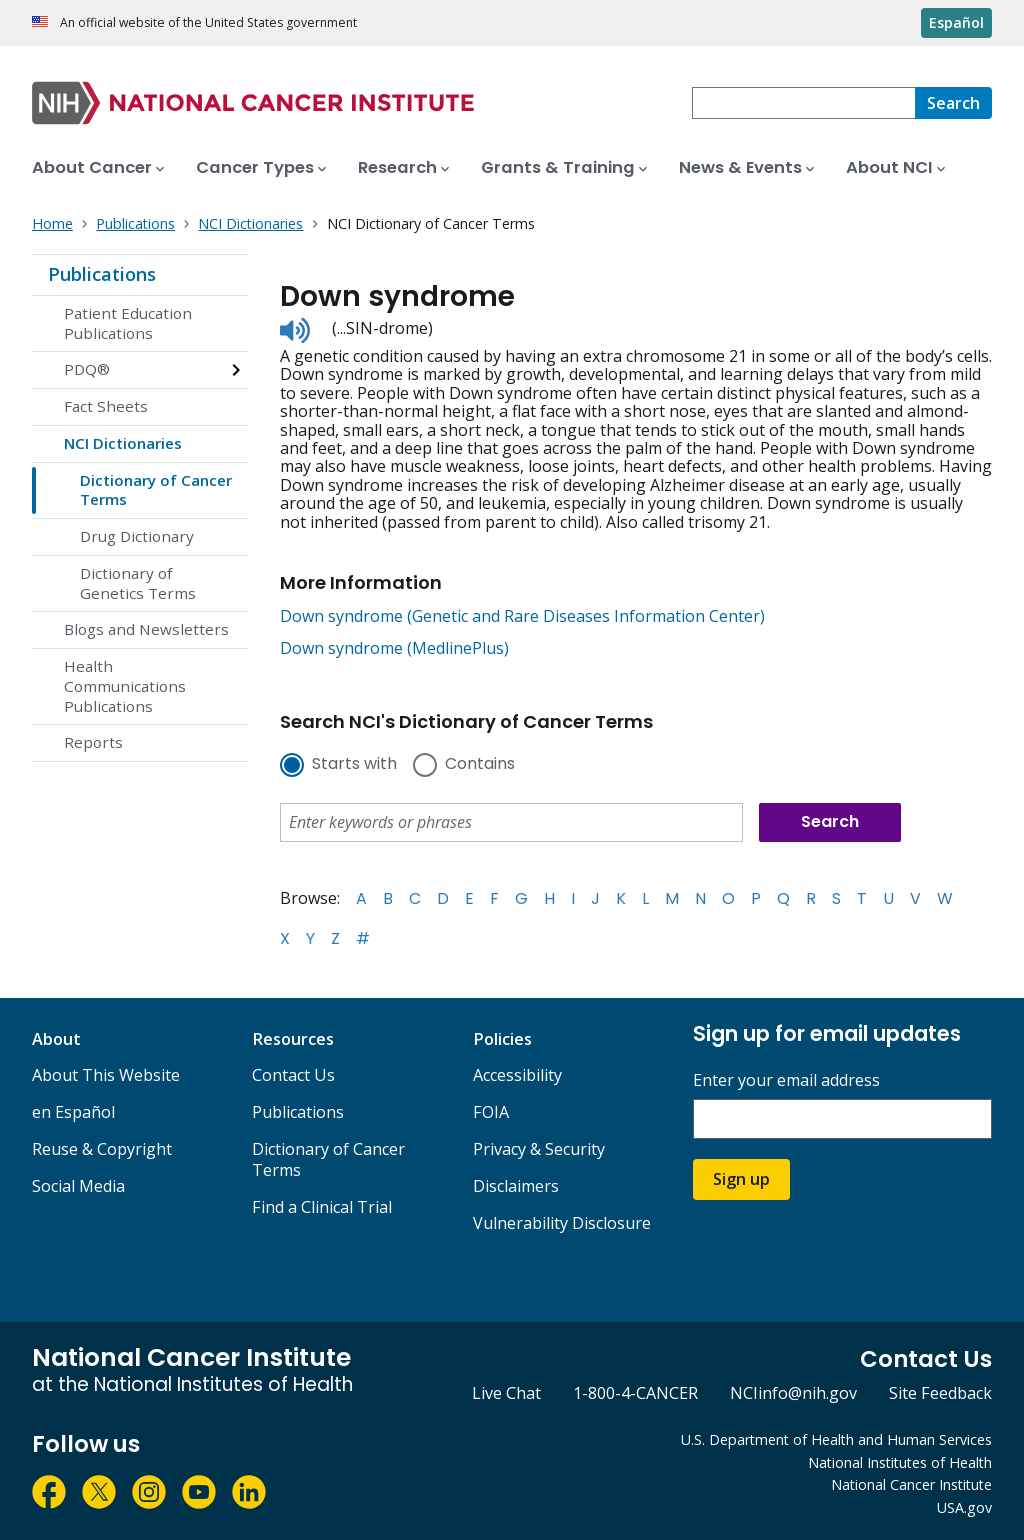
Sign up (741, 1179)
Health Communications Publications (125, 686)
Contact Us (293, 1075)
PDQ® (87, 369)
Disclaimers (516, 1186)
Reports (93, 742)
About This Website (106, 1075)
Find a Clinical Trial (322, 1207)
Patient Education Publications (128, 323)
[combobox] (803, 103)
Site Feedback (940, 1393)
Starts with (354, 765)
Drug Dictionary (137, 536)
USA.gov (964, 1507)
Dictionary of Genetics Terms (138, 583)
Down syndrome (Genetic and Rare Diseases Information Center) (522, 616)
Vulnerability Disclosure (562, 1223)
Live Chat (506, 1393)
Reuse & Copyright (102, 1149)
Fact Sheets (106, 406)
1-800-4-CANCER (635, 1393)
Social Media (78, 1186)
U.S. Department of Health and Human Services (836, 1439)
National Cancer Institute (911, 1484)
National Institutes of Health (900, 1462)
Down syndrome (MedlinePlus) (394, 648)
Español (956, 22)
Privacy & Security (539, 1149)
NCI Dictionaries (123, 443)
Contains (480, 765)
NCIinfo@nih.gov (793, 1393)
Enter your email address (786, 1080)
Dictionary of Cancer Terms (156, 490)
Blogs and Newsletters (146, 629)
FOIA (491, 1112)
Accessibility (517, 1075)
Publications (102, 274)
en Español (73, 1112)
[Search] (953, 103)
